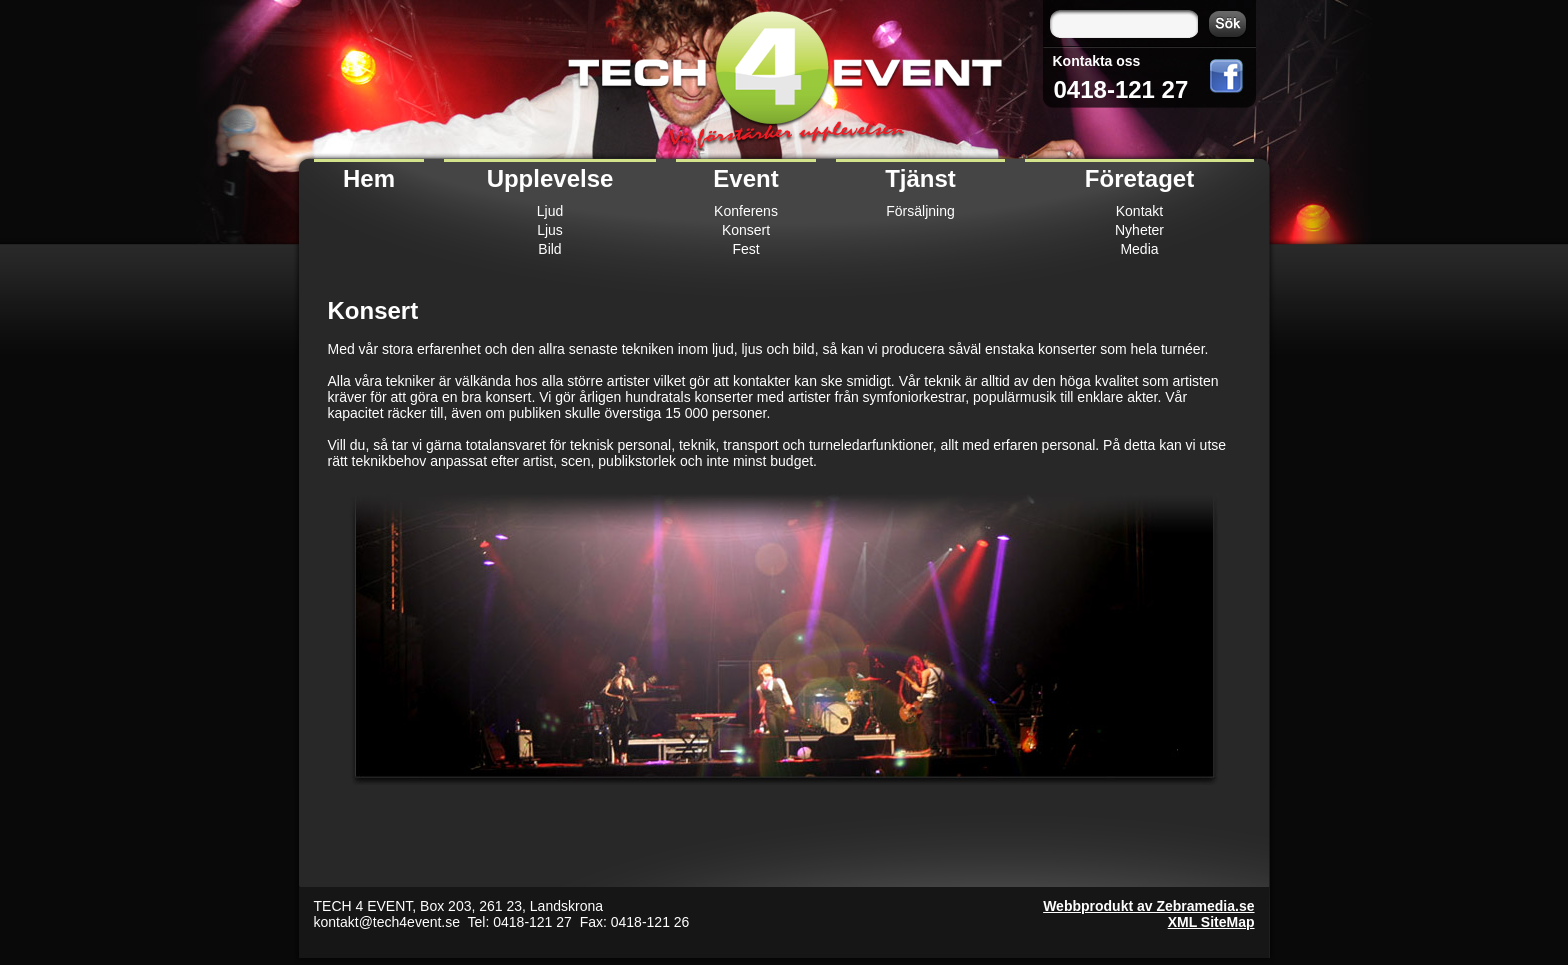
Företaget (1139, 178)
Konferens (746, 211)
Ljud (550, 211)
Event (745, 178)
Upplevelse (550, 178)
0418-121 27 (1121, 89)
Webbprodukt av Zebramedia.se (1148, 906)
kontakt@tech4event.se (387, 922)
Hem (369, 178)
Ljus (550, 230)
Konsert (746, 230)
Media (1139, 249)
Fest (745, 249)
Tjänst (920, 178)
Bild (549, 249)
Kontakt (1139, 211)
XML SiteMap (1211, 922)
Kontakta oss (1097, 61)
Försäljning (920, 211)
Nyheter (1139, 230)
